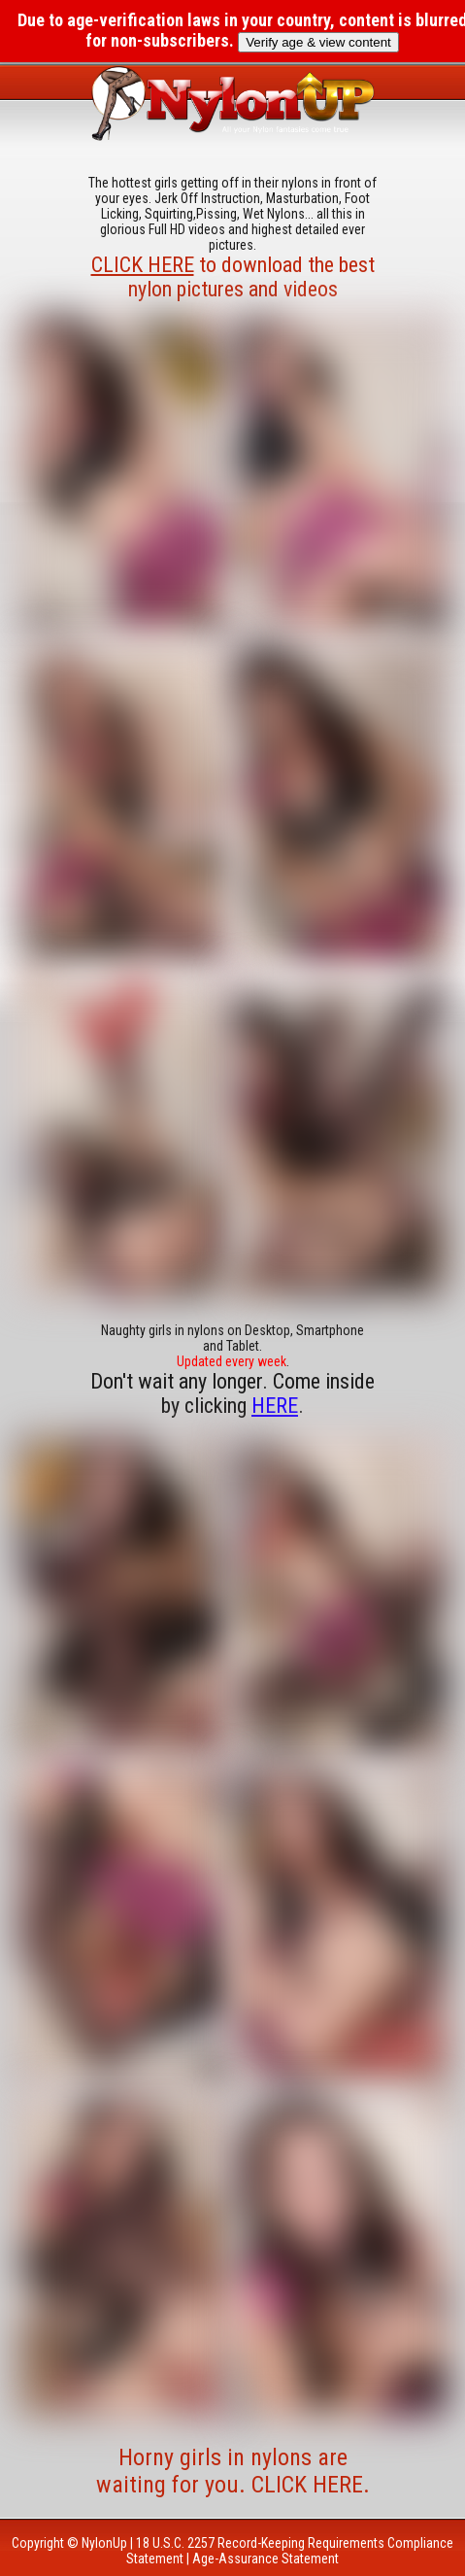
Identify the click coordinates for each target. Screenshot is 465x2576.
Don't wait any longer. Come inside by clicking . (232, 1393)
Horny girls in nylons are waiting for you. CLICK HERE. (233, 2471)
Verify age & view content (318, 42)
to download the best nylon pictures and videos (233, 277)
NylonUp (104, 2543)
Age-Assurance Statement (265, 2558)
